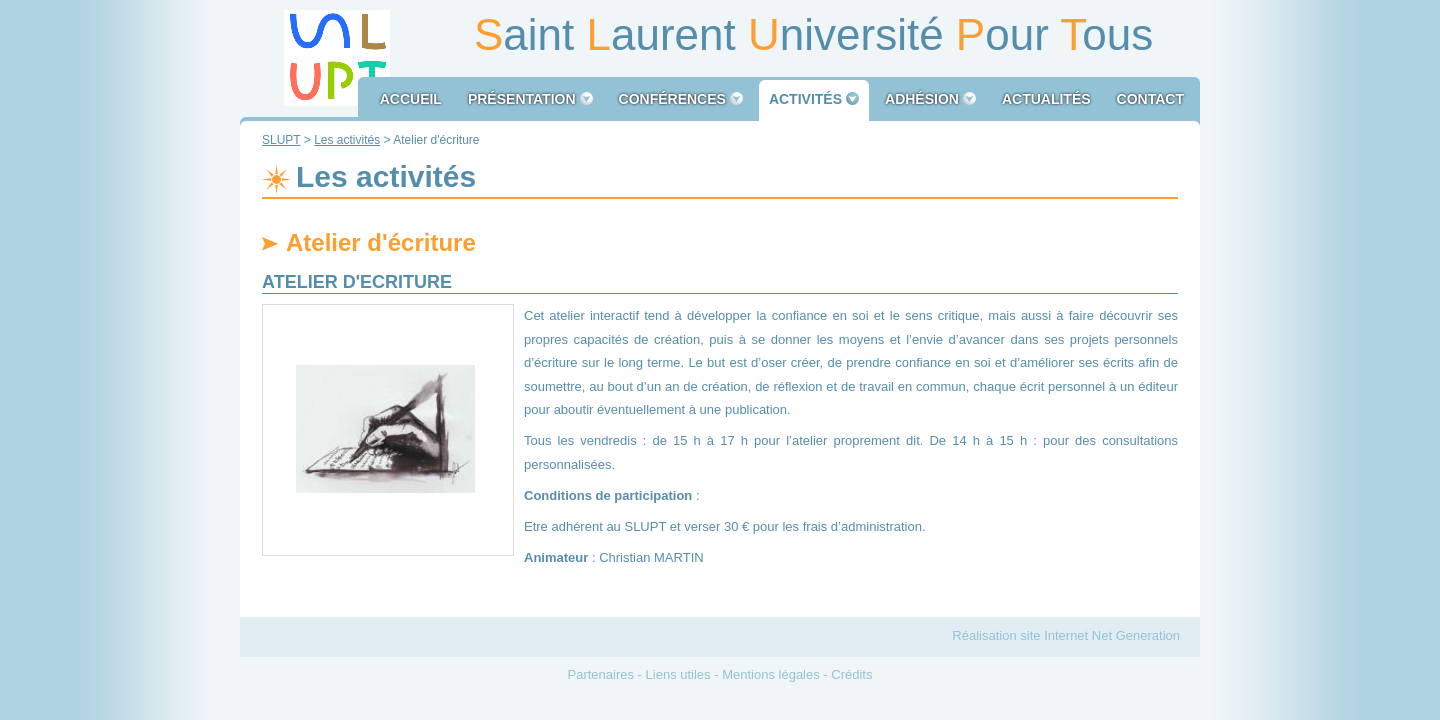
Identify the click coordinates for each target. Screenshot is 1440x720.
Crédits (851, 674)
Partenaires (601, 674)
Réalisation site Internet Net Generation (1066, 635)
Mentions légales (771, 674)
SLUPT (281, 140)
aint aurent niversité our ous (813, 34)
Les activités (347, 140)
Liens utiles (678, 674)
